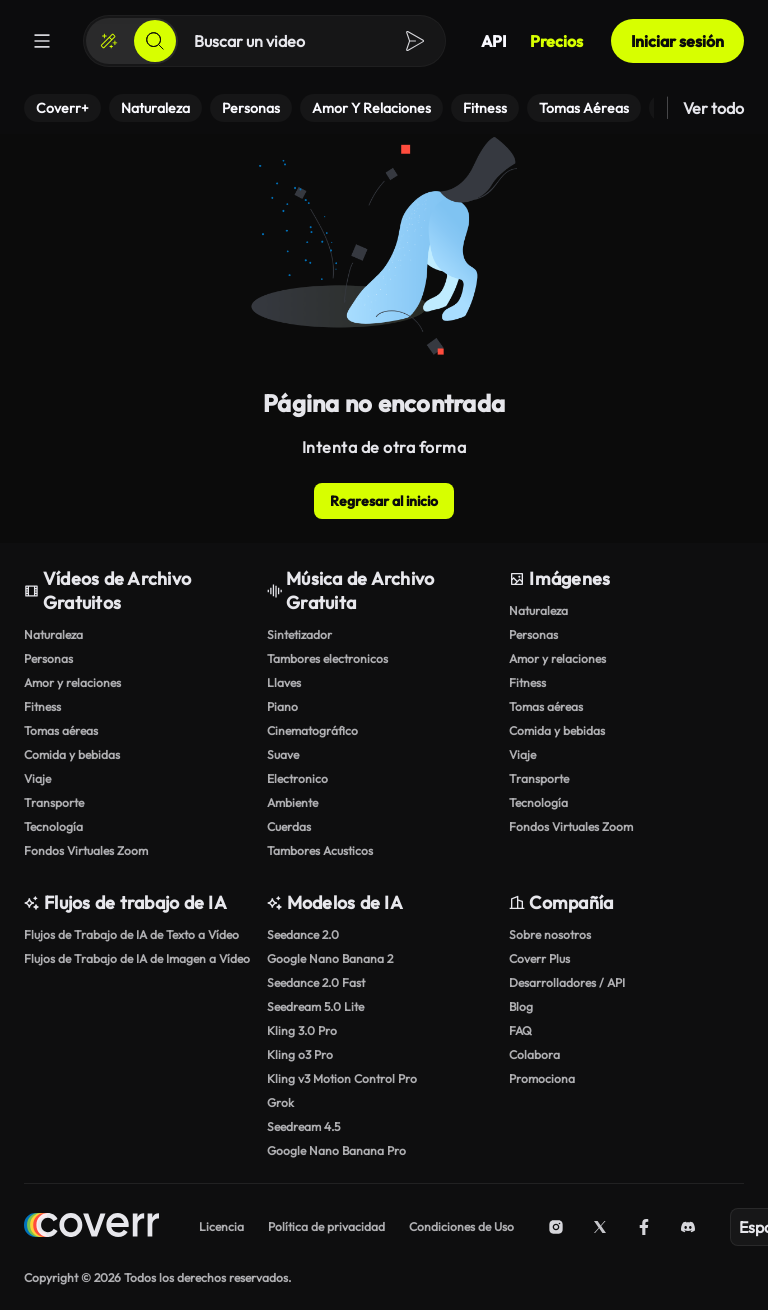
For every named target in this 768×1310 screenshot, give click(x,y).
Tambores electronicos (327, 658)
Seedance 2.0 (303, 934)
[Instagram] (556, 1227)
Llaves (284, 682)
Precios (556, 41)
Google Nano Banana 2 (330, 958)
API (493, 41)
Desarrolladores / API (567, 982)
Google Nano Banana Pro (336, 1150)
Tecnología (53, 826)
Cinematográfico (312, 730)
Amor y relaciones (72, 682)
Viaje (37, 778)
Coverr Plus (539, 958)
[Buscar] (155, 41)
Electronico (297, 778)
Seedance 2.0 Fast (316, 982)
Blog (521, 1006)
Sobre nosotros (550, 934)
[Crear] (109, 41)
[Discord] (688, 1227)
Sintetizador (299, 634)
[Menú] (42, 41)
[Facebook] (644, 1227)
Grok (280, 1102)
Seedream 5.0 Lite (315, 1006)
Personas (48, 658)
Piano (282, 706)
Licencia (221, 1226)
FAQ (520, 1030)
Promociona (542, 1078)
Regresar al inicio (384, 501)
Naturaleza (53, 634)
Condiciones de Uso (461, 1226)
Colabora (534, 1054)
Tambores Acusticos (320, 850)
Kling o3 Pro (300, 1054)
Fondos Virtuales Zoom (86, 850)
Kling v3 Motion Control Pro (342, 1078)
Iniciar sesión (677, 41)
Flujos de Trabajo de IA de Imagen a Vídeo (137, 958)
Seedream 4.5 (303, 1126)
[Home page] (91, 1227)
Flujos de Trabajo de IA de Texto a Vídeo (131, 934)
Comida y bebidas (72, 754)
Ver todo (713, 108)
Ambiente (292, 802)
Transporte (54, 802)
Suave (283, 754)
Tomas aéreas (61, 730)
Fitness (42, 706)
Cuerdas (289, 826)
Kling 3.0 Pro (302, 1030)
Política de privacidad (326, 1226)
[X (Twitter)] (600, 1227)
